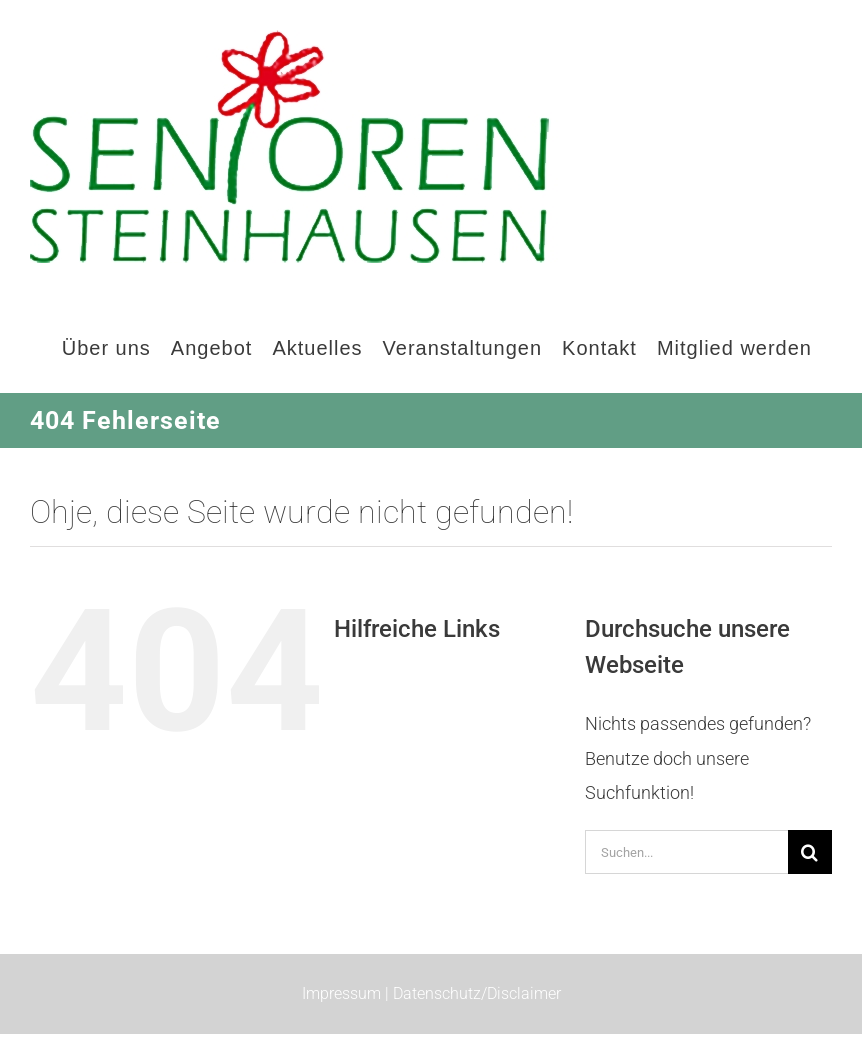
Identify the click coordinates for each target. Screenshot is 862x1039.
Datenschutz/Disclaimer (477, 993)
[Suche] (810, 852)
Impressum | (347, 993)
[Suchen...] (686, 852)
